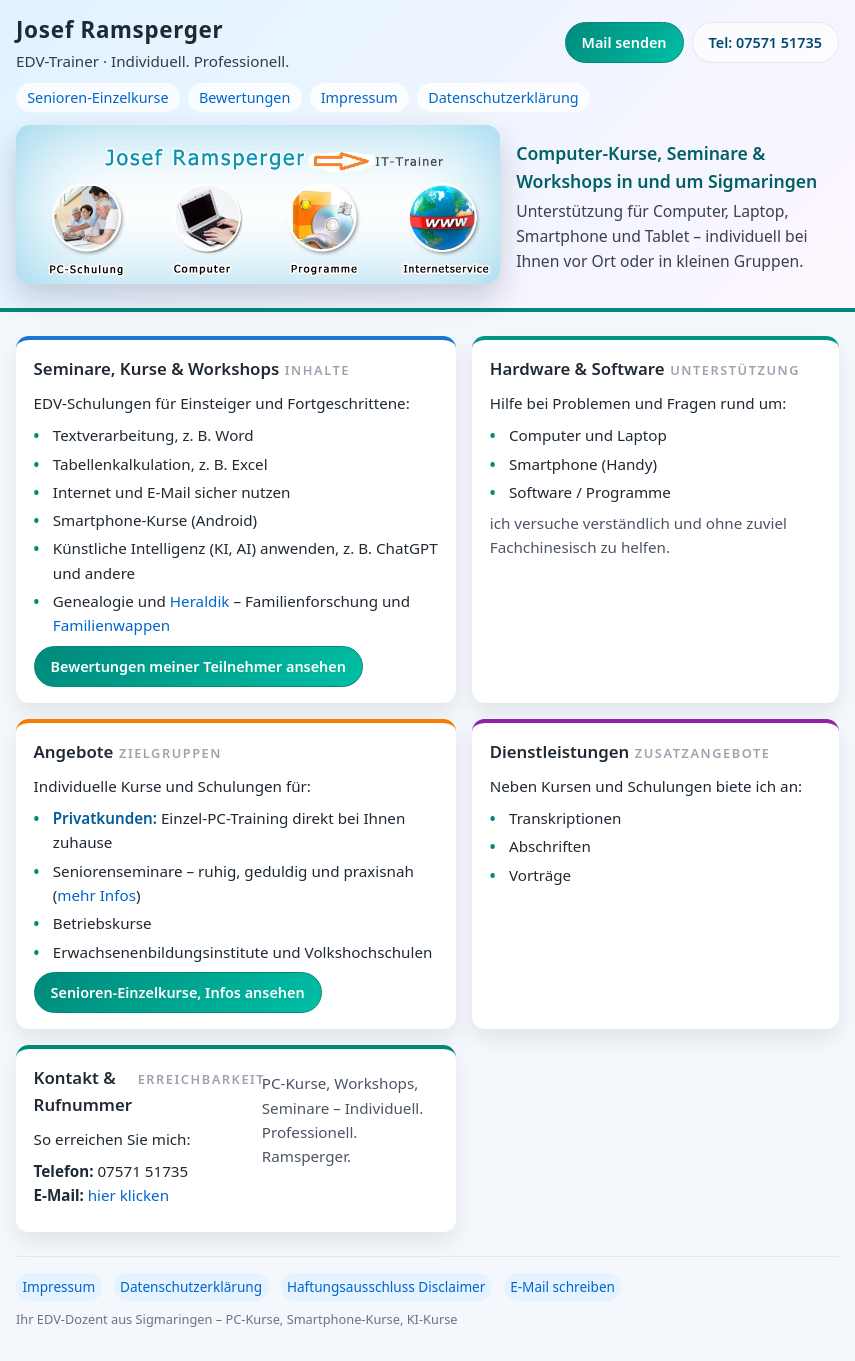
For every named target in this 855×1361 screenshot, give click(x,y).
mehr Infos (96, 895)
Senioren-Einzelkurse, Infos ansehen (178, 992)
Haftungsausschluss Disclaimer (386, 1286)
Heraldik (200, 601)
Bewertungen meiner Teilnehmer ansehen (198, 666)
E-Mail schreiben (562, 1286)
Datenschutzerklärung (503, 97)
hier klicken (128, 1195)
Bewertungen (244, 97)
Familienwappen (111, 625)
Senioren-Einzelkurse (97, 97)
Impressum (359, 97)
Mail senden (624, 42)
